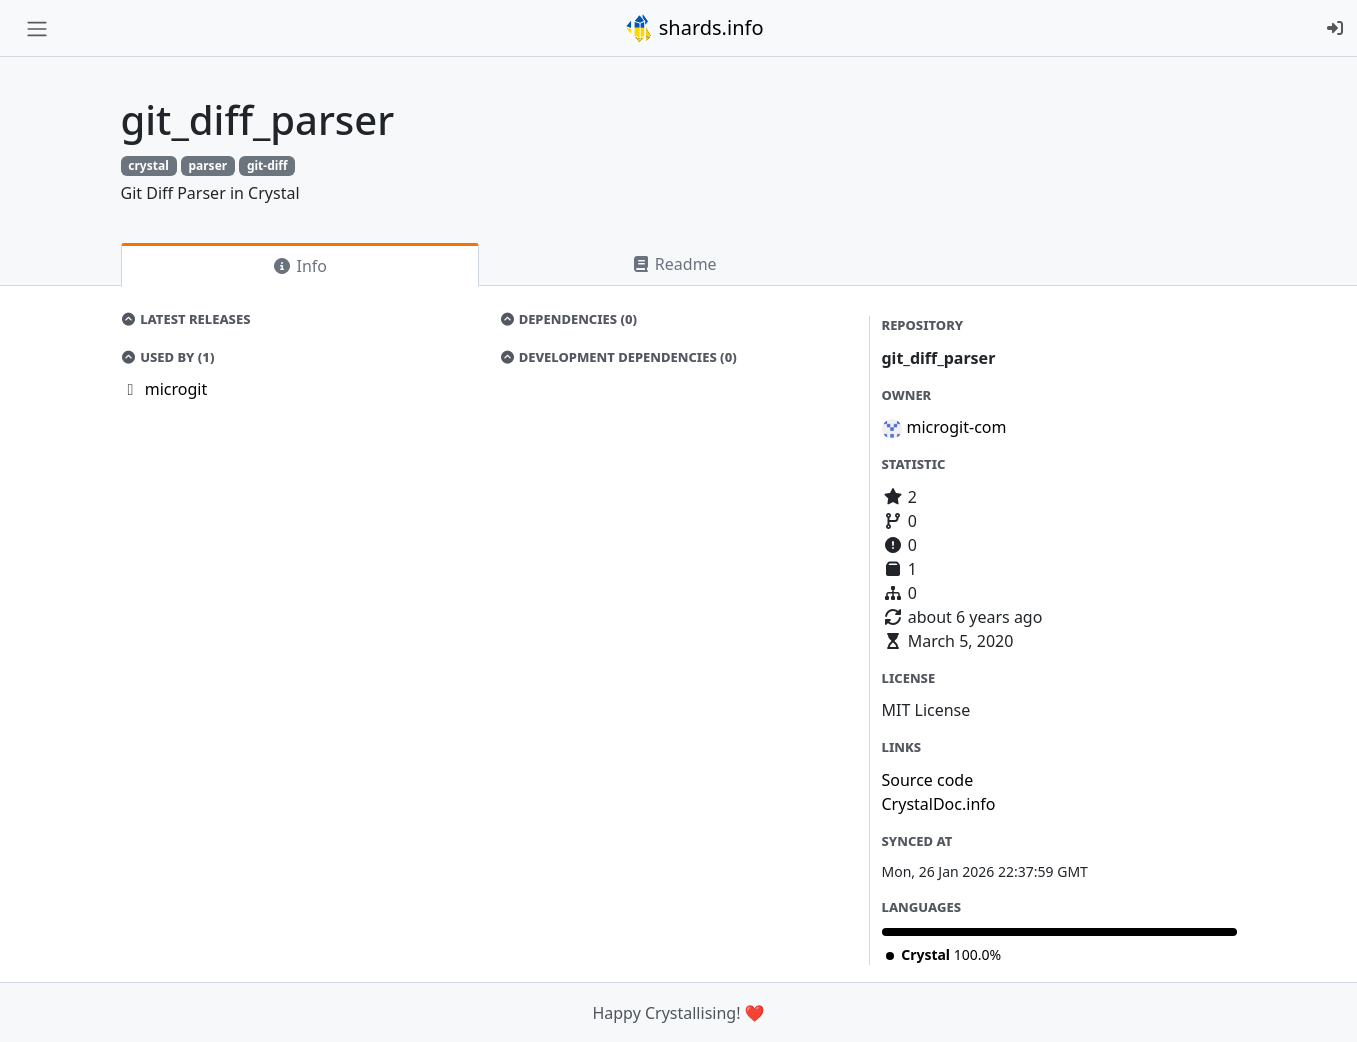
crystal (148, 165)
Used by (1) (168, 357)
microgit (176, 389)
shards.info (694, 28)
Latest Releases (186, 319)
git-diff (267, 165)
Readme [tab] (674, 264)
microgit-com (957, 427)
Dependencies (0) (568, 319)
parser (207, 165)
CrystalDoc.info (939, 804)
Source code (928, 780)
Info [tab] (299, 266)
